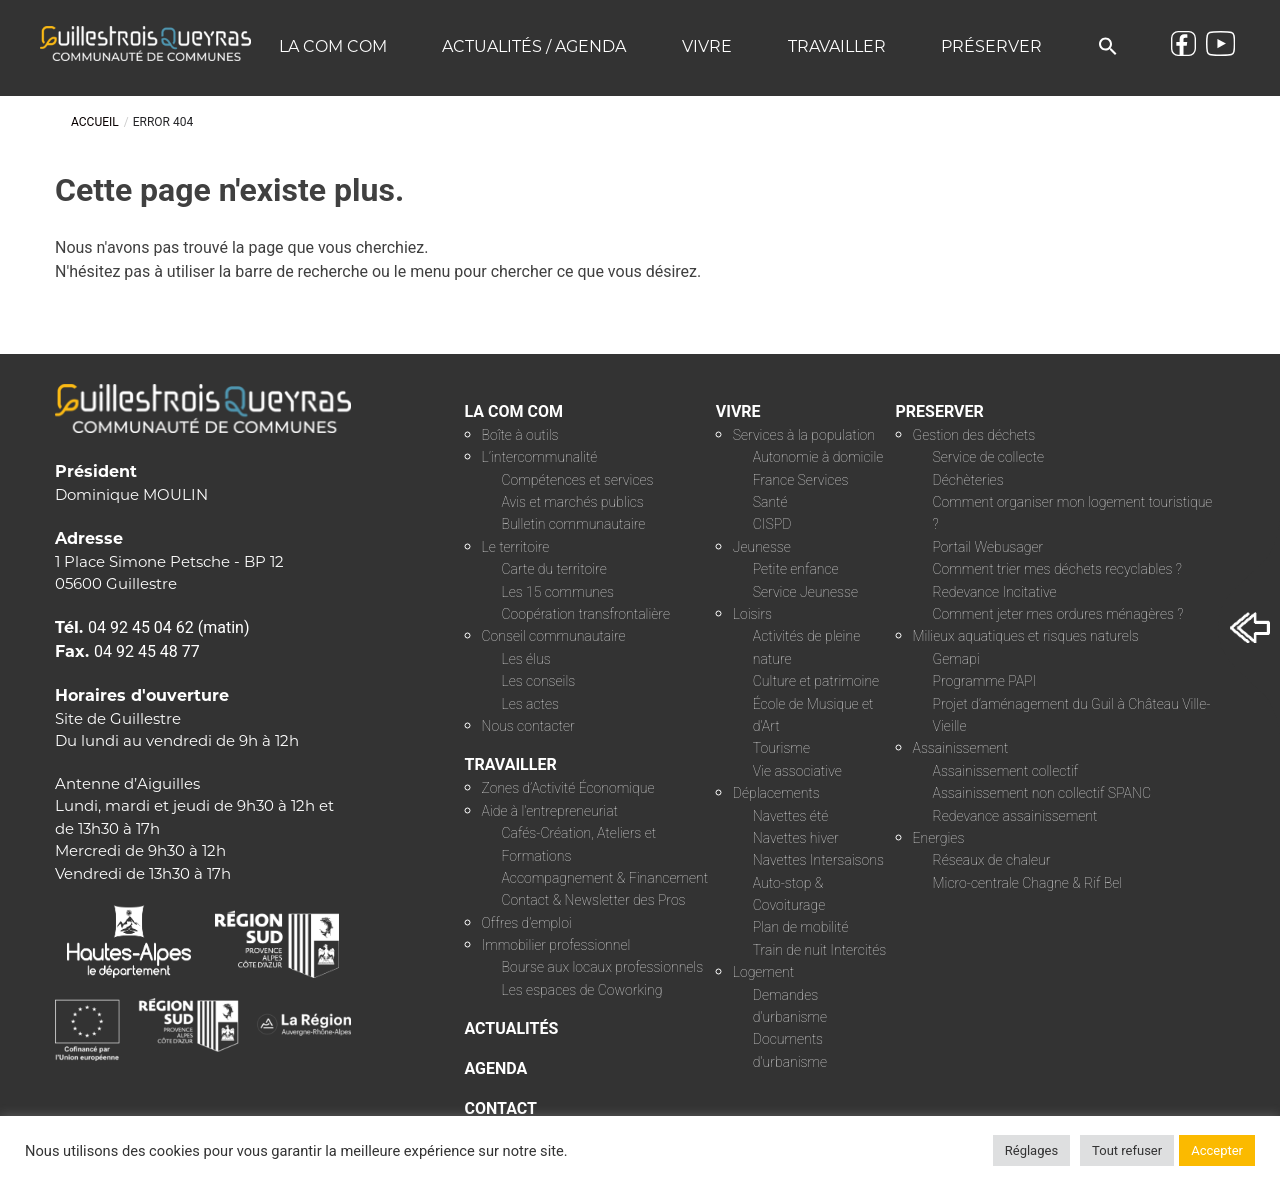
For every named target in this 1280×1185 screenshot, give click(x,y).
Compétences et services (578, 480)
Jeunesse (762, 547)
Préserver (991, 46)
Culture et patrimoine (816, 681)
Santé (770, 502)
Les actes (531, 704)
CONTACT (501, 1108)
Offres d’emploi (527, 923)
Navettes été (791, 816)
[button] (1108, 47)
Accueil (95, 122)
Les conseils (539, 681)
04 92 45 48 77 (147, 651)
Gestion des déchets (974, 435)
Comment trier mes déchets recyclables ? (1057, 569)
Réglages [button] (1031, 1150)
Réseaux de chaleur (992, 860)
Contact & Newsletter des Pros (594, 900)
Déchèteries (968, 480)
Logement (763, 972)
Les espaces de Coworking (582, 990)
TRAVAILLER (511, 764)
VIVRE (738, 411)
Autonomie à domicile (818, 457)
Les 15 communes (558, 592)
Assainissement (961, 748)
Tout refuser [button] (1127, 1150)
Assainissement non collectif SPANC (1042, 793)
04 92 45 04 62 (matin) (169, 627)
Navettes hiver (796, 838)
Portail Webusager (988, 547)
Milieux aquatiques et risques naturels (1026, 636)
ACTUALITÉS (512, 1028)
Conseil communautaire (554, 636)
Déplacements (776, 793)
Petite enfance (796, 569)
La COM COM (333, 46)
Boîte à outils (520, 435)
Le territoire (516, 547)
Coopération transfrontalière (586, 614)
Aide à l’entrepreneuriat (550, 811)
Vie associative (797, 771)
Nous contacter (528, 726)
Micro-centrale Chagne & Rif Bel (1028, 883)
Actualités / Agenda (534, 46)
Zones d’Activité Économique (568, 788)
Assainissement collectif (1006, 771)
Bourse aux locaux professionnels (603, 967)
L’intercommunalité (540, 457)
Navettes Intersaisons (818, 860)
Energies (939, 838)
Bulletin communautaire (574, 524)
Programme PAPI (985, 681)
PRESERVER (940, 411)
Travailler (837, 46)
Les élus (526, 659)
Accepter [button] (1217, 1150)
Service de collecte (989, 457)
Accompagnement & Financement (605, 878)
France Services (801, 480)
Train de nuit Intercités (819, 950)
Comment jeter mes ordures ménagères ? (1058, 614)
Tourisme (781, 748)
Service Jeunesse (805, 592)
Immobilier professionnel (556, 945)
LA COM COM (514, 411)
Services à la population (804, 435)
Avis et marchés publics (573, 502)
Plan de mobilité (801, 927)
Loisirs (752, 614)
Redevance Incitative (995, 592)
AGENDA (496, 1068)
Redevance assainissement (1015, 816)
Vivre (707, 46)
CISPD (772, 524)
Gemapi (956, 659)
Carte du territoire (554, 569)
